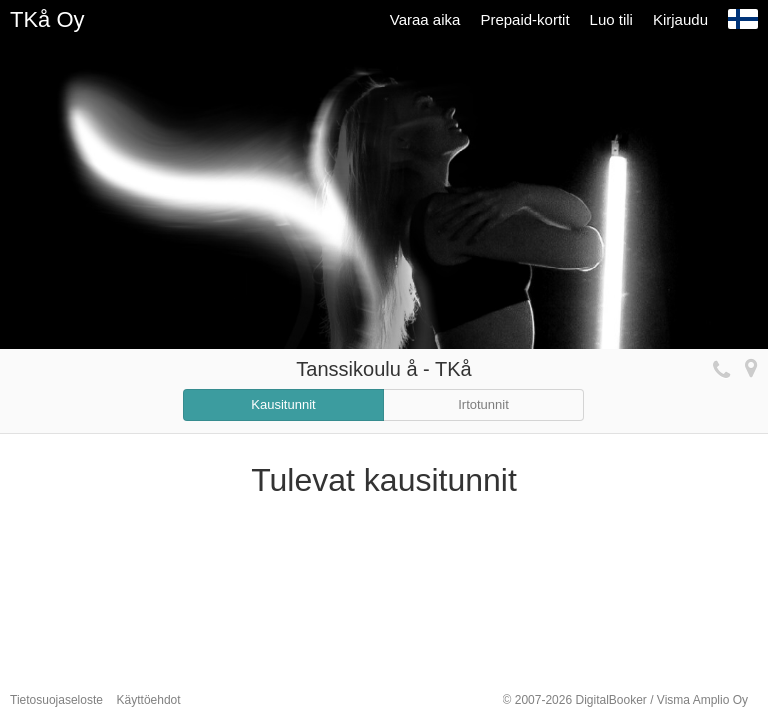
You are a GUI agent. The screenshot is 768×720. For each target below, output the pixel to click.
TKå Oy (47, 19)
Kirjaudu (680, 19)
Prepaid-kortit (524, 19)
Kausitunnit (283, 404)
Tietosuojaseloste (56, 700)
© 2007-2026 (625, 700)
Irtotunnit (483, 404)
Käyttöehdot (149, 700)
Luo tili (611, 19)
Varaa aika (425, 19)
